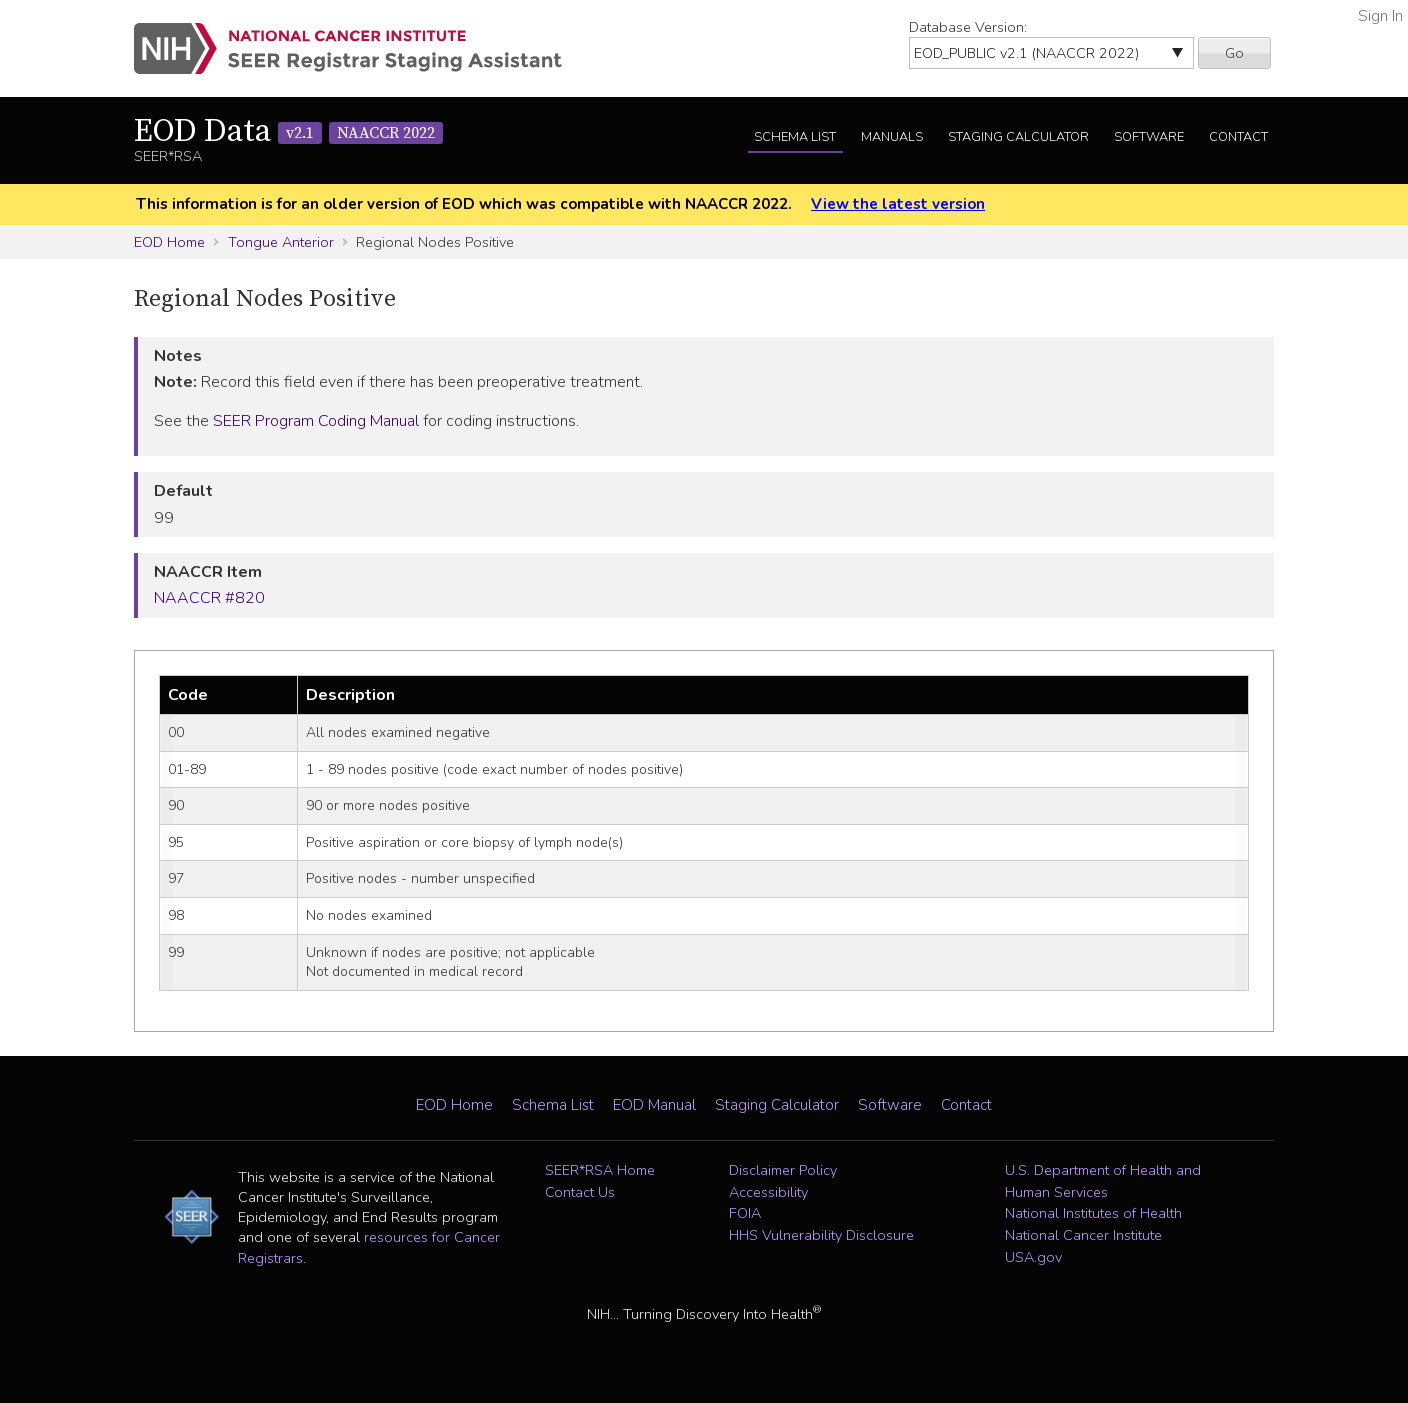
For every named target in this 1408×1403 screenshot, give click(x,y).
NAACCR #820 (209, 598)
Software (1149, 137)
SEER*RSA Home (600, 1170)
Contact (1238, 137)
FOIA (745, 1213)
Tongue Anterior (281, 242)
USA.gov (1033, 1257)
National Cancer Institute (1083, 1235)
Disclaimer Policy (783, 1170)
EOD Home (169, 242)
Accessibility (768, 1192)
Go (1234, 53)
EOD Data (288, 132)
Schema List (795, 137)
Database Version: (968, 27)
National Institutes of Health (1093, 1213)
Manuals (892, 137)
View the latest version (898, 204)
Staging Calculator (1018, 137)
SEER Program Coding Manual (316, 421)
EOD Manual (654, 1105)
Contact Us (580, 1192)
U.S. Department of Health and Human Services (1103, 1181)
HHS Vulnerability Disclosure (821, 1235)
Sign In (1380, 16)
